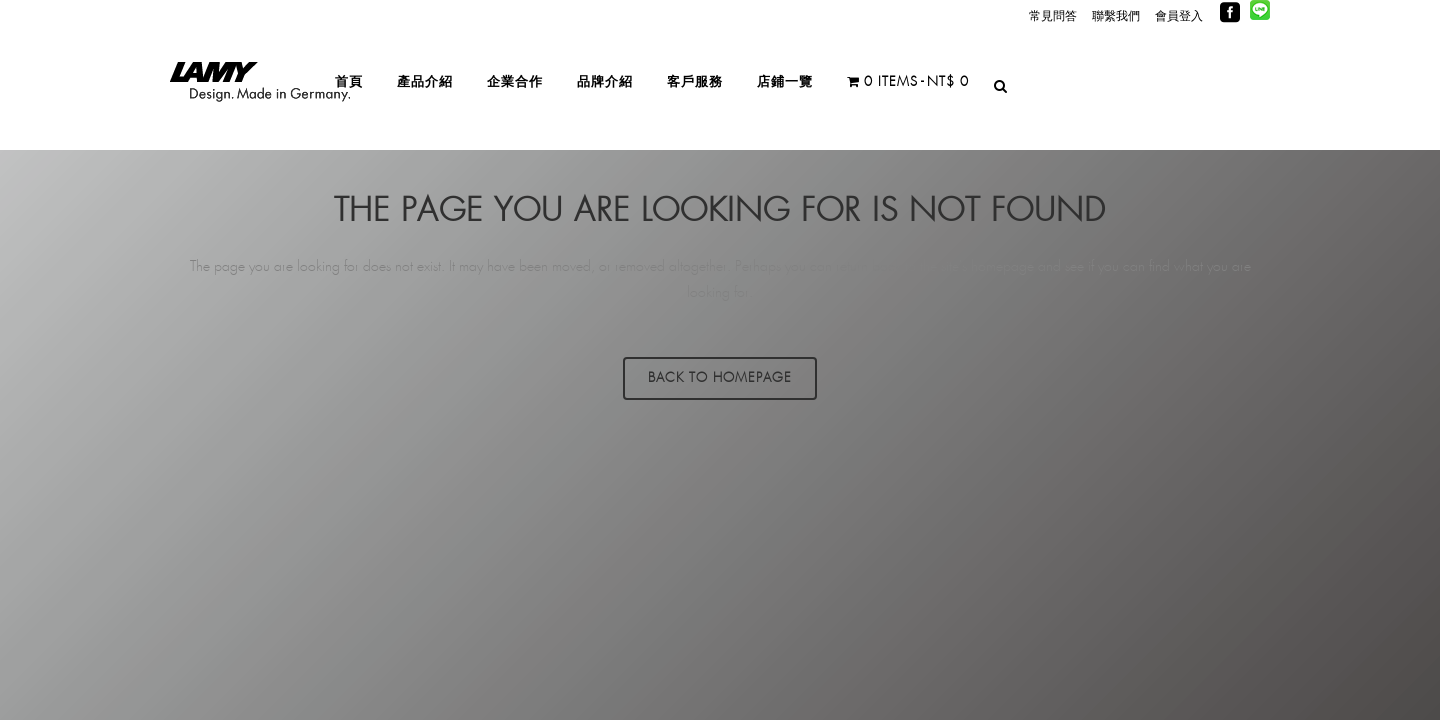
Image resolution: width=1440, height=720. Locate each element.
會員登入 (1179, 16)
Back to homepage (720, 378)
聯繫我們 (1116, 16)
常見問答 (1053, 16)
